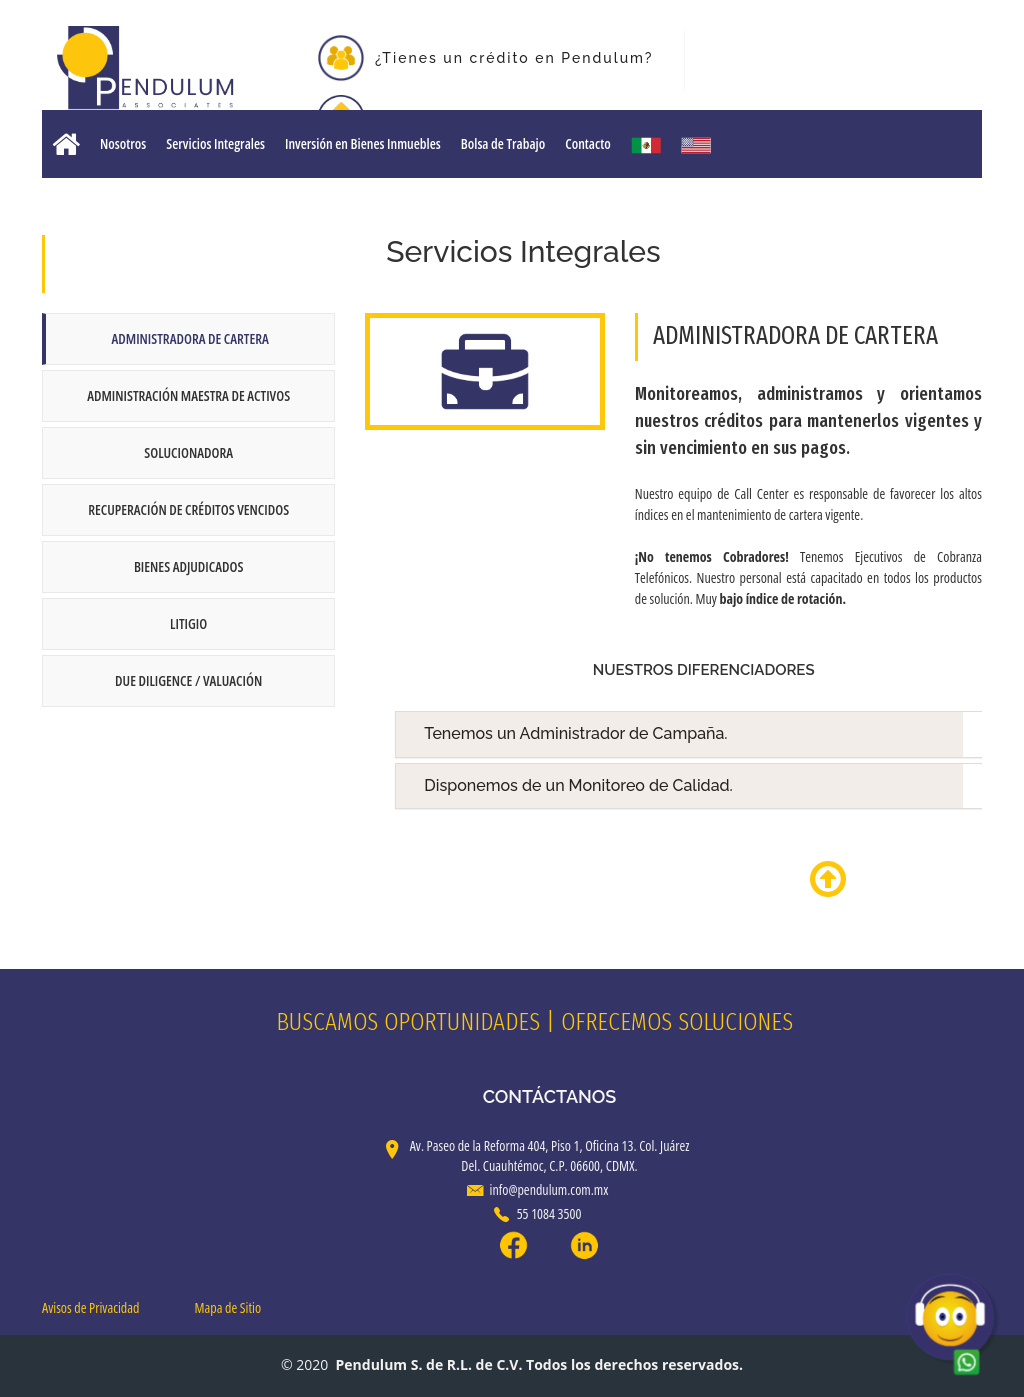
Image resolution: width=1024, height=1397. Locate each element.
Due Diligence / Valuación (188, 680)
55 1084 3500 (538, 1213)
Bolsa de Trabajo (503, 143)
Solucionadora (188, 452)
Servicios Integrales (215, 143)
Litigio (188, 623)
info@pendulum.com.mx (538, 1189)
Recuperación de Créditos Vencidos (188, 509)
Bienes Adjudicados (189, 566)
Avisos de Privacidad (90, 1307)
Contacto (587, 143)
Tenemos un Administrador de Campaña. (717, 734)
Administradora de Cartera (190, 338)
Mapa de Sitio (228, 1307)
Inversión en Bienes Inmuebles (363, 143)
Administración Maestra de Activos (188, 395)
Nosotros (123, 143)
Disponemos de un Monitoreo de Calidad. (717, 786)
